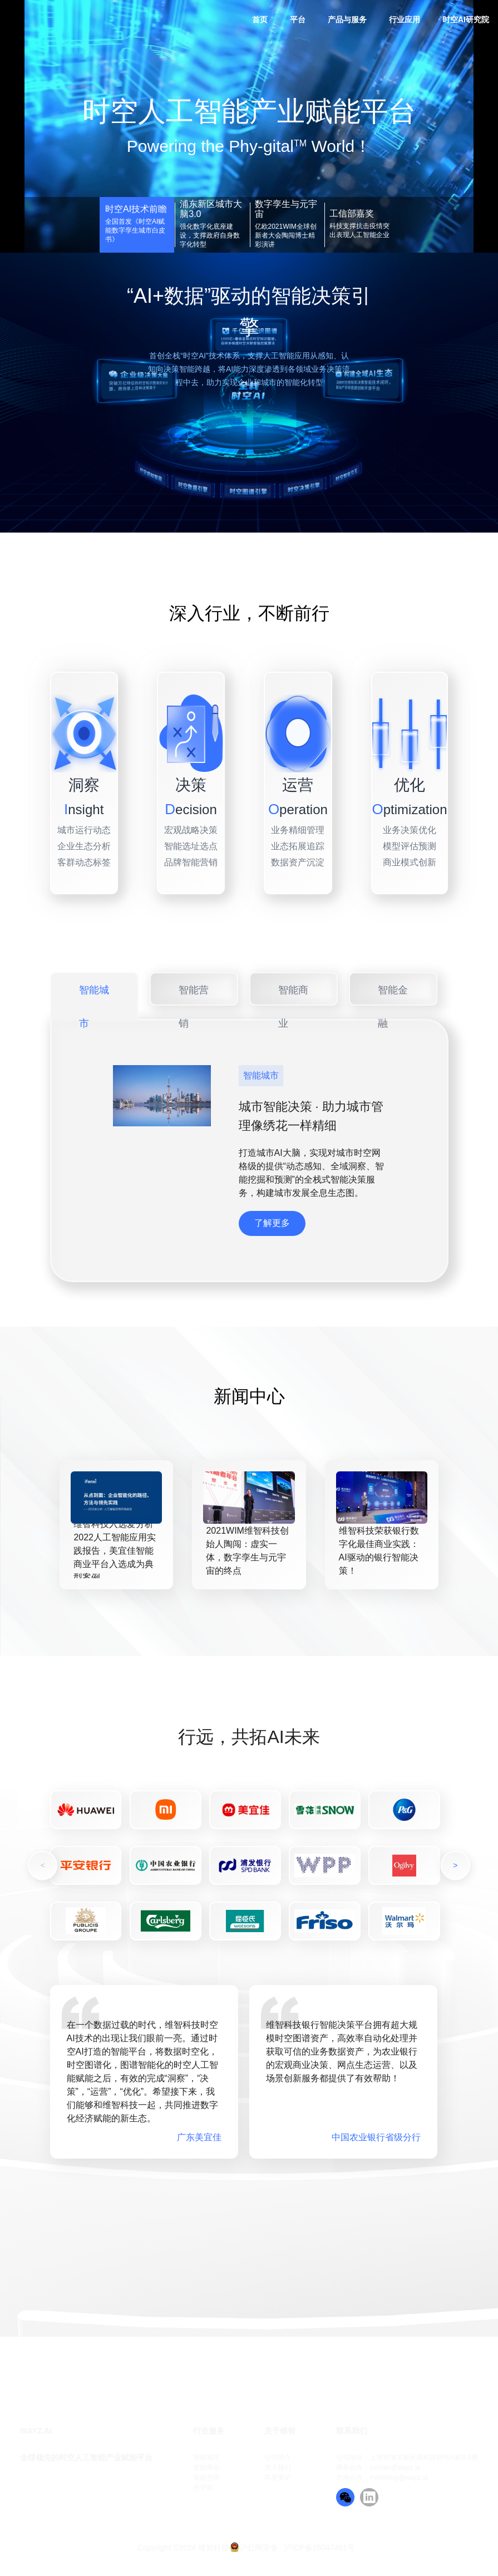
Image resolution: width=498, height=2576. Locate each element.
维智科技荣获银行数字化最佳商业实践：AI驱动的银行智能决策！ (379, 1550)
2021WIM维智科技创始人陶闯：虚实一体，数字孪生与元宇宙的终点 (247, 1550)
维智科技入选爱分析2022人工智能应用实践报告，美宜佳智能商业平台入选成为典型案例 (114, 1550)
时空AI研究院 (465, 19)
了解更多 (272, 1223)
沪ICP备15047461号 (319, 2547)
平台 (297, 19)
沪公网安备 (258, 2547)
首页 (260, 19)
